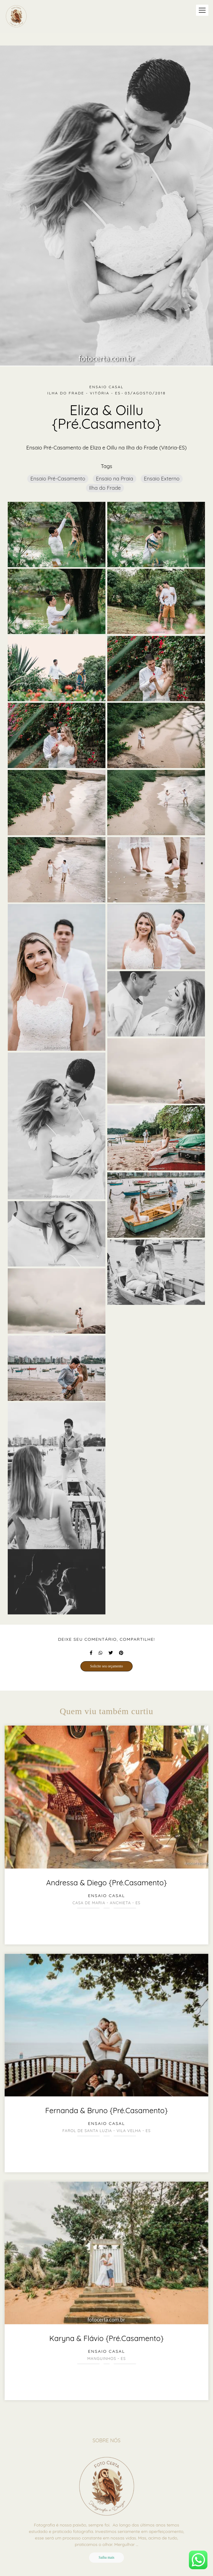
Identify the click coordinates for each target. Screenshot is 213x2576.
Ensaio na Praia (114, 478)
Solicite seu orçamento (106, 1666)
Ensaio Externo (162, 478)
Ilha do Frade (105, 487)
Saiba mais (106, 2558)
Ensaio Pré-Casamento (57, 478)
